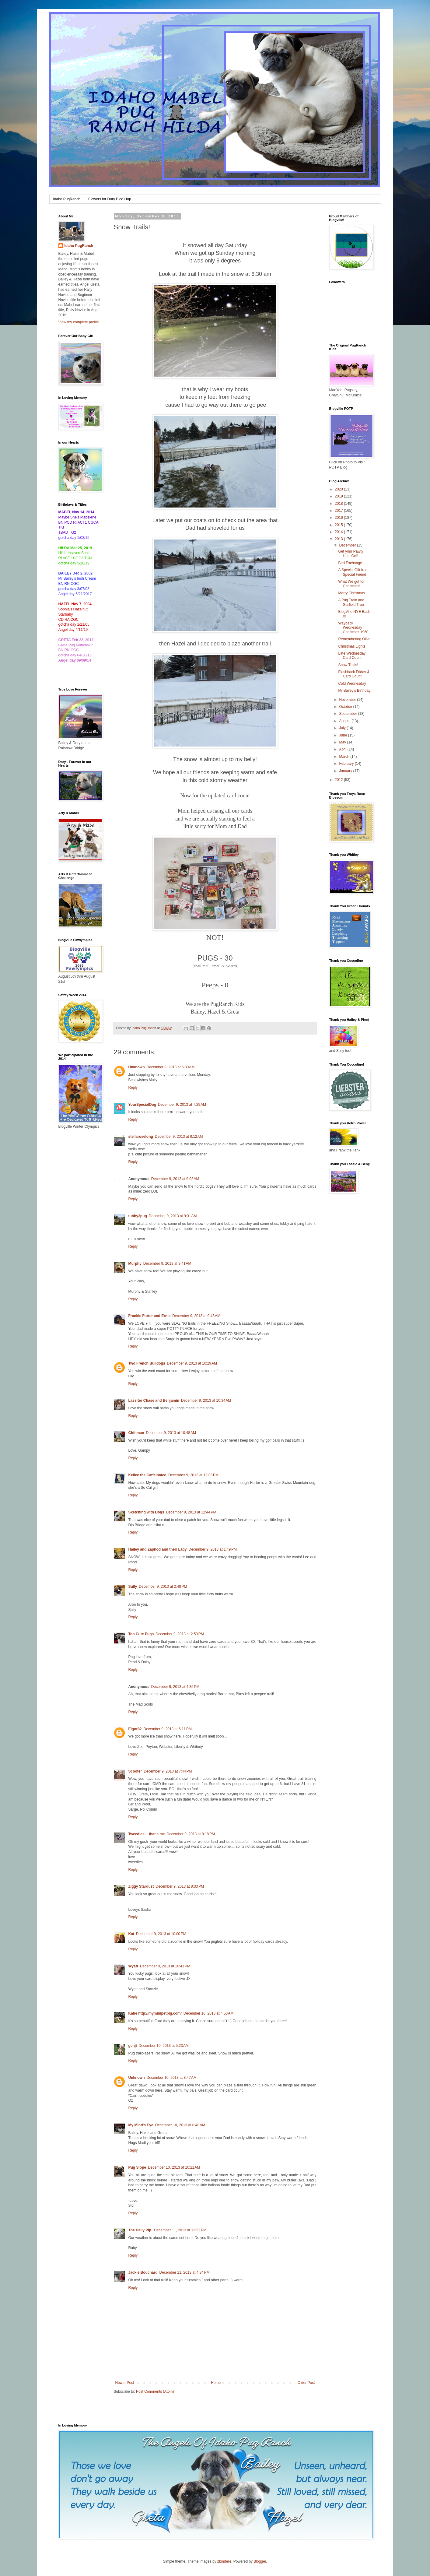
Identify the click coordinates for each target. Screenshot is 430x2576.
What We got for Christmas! (351, 583)
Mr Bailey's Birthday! (354, 690)
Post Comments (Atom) (155, 2391)
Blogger (259, 2561)
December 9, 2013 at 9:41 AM (167, 1263)
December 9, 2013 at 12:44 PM (191, 1512)
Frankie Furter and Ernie (149, 1316)
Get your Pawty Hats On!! (350, 553)
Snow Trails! (348, 665)
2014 (339, 532)
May (343, 742)
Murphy (135, 1263)
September (348, 714)
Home (216, 2383)
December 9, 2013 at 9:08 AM (175, 1179)
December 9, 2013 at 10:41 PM (165, 1966)
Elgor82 (135, 1729)
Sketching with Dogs (146, 1512)
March (344, 756)
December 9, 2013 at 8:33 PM (180, 1886)
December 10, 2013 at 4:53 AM (208, 2013)
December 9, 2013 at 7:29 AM (182, 1104)
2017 (339, 510)
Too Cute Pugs (141, 1634)
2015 (339, 525)
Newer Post (124, 2383)
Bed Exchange (350, 563)
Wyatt (133, 1966)
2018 (339, 503)
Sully (132, 1586)
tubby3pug (137, 1216)
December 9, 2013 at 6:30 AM (171, 1067)
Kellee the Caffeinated (147, 1475)
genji (132, 2046)
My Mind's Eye (140, 2125)
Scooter (135, 1771)
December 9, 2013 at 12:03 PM (193, 1475)
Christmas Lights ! (352, 646)
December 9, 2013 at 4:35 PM (175, 1687)
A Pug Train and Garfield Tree (351, 602)
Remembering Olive (354, 639)
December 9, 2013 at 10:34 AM (206, 1400)
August (345, 721)
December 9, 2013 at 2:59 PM (180, 1634)
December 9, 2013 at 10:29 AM (192, 1363)
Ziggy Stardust (141, 1886)
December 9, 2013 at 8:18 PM (191, 1834)
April (343, 749)
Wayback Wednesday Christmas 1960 (353, 627)
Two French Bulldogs (146, 1363)
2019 (339, 496)
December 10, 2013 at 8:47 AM (172, 2077)
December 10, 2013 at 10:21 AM (174, 2167)
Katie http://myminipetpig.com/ (155, 2013)
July (343, 728)
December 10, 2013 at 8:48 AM (180, 2125)
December (348, 545)
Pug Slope (137, 2167)
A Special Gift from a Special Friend (354, 572)
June (343, 735)
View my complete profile (78, 322)
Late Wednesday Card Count (351, 655)
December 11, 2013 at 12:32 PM (180, 2230)
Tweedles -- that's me (146, 1834)
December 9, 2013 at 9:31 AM (173, 1216)
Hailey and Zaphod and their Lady (157, 1549)
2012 (339, 780)
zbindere (224, 2561)
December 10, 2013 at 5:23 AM (164, 2046)
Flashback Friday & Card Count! (353, 674)
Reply (133, 1087)
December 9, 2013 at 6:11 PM (168, 1729)
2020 (339, 489)
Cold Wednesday (352, 683)
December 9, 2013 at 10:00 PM (161, 1934)
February (347, 763)
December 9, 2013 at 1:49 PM (213, 1549)
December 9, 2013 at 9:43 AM (196, 1316)
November (348, 700)
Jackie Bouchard (143, 2272)
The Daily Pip (140, 2230)
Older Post (306, 2383)
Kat (131, 1934)
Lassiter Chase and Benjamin (153, 1400)
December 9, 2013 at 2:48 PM (163, 1586)
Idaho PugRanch (66, 199)
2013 (339, 539)
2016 (339, 517)
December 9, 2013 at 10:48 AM (171, 1433)
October (346, 707)
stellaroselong (140, 1136)
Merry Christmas (351, 593)
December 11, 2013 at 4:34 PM (184, 2272)
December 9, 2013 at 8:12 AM (179, 1136)
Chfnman (136, 1433)
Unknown (136, 1067)
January (346, 771)
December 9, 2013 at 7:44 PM (168, 1771)
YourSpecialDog (142, 1104)
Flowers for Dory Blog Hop (109, 199)
